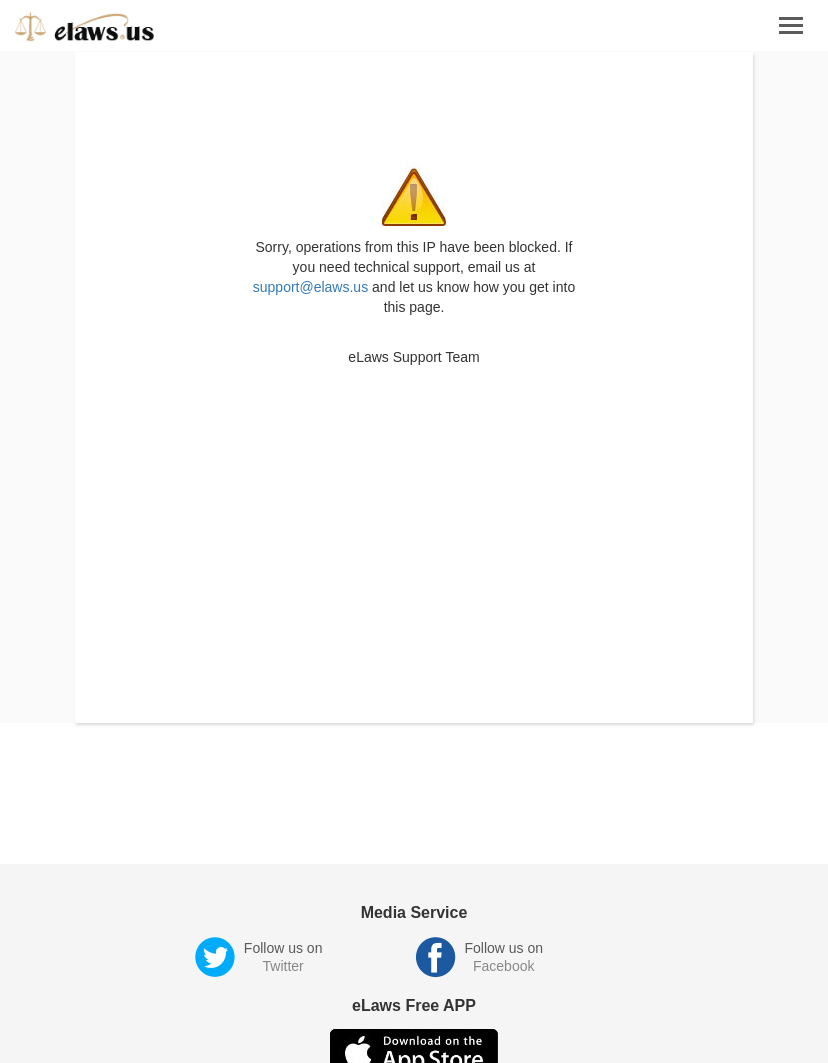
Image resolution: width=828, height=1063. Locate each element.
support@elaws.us (310, 287)
